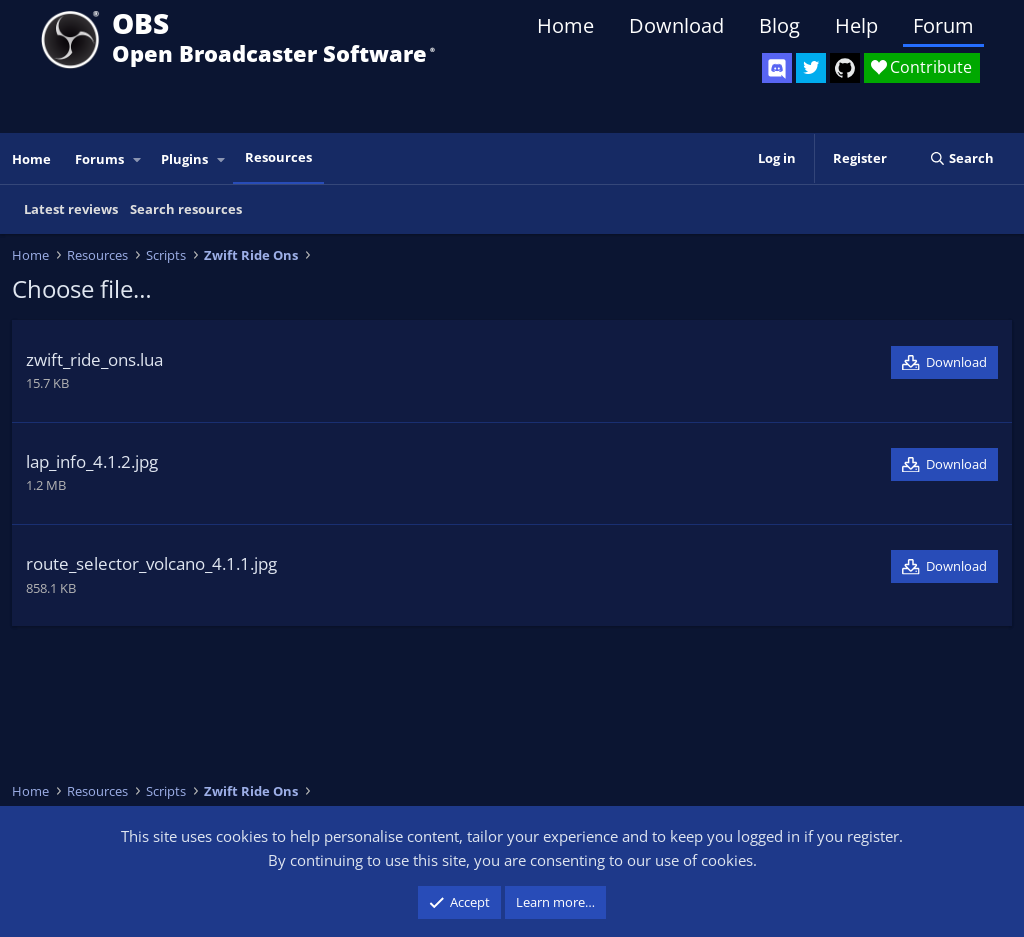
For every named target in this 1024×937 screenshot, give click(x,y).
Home (565, 25)
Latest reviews (71, 209)
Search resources (186, 209)
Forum (943, 25)
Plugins (184, 159)
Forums (99, 159)
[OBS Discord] (777, 68)
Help (856, 25)
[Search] (961, 158)
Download (676, 25)
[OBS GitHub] (845, 68)
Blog (779, 25)
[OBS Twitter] (811, 68)
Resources (278, 157)
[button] (138, 159)
